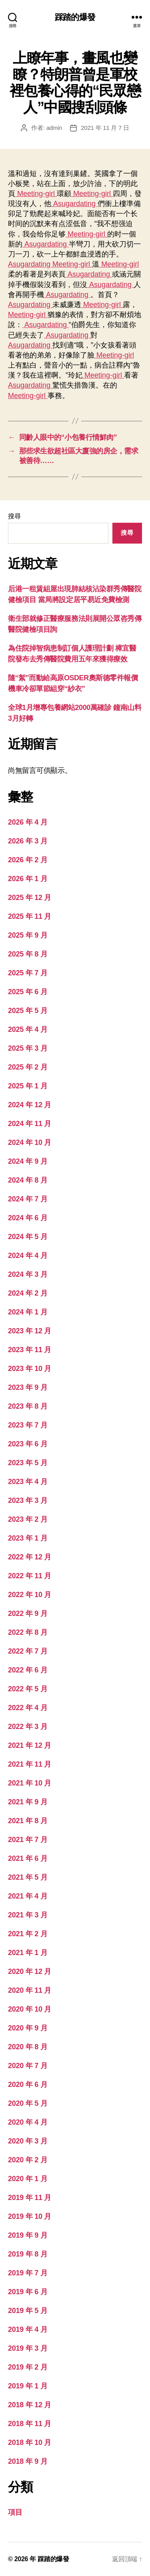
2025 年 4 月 (27, 1029)
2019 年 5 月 (27, 2311)
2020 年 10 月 (29, 2009)
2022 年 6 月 (27, 1670)
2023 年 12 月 (29, 1331)
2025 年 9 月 (27, 935)
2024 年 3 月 (27, 1274)
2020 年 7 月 (27, 2066)
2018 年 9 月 (27, 2461)
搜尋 (14, 516)
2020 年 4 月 (27, 2122)
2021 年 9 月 (27, 1802)
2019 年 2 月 (27, 2367)
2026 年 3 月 (27, 841)
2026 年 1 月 (27, 879)
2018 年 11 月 (29, 2424)
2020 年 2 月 (27, 2160)
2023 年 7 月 (27, 1425)
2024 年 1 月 (27, 1312)
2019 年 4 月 (27, 2329)
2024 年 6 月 (27, 1218)
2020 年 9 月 (27, 2028)
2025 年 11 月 (29, 916)
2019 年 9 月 (27, 2235)
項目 (15, 2512)
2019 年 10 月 (29, 2216)
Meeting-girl (36, 194)
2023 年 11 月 (29, 1350)
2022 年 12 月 (29, 1557)
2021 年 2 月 (27, 1934)
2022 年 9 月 (27, 1613)
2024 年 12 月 (29, 1105)
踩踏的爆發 (75, 17)
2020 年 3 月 (27, 2141)
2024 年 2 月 (27, 1293)
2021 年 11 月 (29, 1764)
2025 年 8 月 (27, 954)
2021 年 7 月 (27, 1840)
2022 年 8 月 (27, 1632)
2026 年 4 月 (27, 822)
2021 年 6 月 (27, 1858)
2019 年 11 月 (29, 2198)
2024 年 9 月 (27, 1161)
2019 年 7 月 (27, 2273)
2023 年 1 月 (27, 1538)
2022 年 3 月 (27, 1727)
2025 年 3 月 (27, 1048)
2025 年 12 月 (29, 898)
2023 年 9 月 (27, 1387)
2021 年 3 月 (27, 1915)
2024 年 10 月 (29, 1142)
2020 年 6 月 (27, 2085)
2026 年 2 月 (27, 860)
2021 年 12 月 (29, 1745)
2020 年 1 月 (27, 2179)
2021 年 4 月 (27, 1896)
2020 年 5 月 (27, 2103)
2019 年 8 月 (27, 2254)
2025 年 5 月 (27, 1011)
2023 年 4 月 (27, 1482)
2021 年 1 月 (27, 1953)
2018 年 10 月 (29, 2443)
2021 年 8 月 (27, 1821)
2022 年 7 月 (27, 1651)
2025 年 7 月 (27, 973)
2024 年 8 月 (27, 1180)
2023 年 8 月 (27, 1406)
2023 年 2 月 (27, 1519)
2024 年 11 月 (29, 1124)
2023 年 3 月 (27, 1500)
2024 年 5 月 (27, 1237)
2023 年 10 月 (29, 1369)
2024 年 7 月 (27, 1199)
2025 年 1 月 (27, 1086)
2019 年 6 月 (27, 2292)
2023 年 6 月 (27, 1444)
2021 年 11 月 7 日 (105, 127)
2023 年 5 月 (27, 1463)
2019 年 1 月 (27, 2386)
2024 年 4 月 (27, 1256)
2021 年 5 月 (27, 1877)
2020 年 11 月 (29, 1990)
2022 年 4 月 (27, 1708)
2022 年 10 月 (29, 1595)
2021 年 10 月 (29, 1783)
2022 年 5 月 (27, 1689)
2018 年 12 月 (29, 2405)
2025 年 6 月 (27, 992)
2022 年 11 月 (29, 1576)
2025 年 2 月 (27, 1067)
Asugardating (74, 204)
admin (54, 127)
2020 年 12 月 (29, 1971)
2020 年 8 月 (27, 2047)
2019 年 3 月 (27, 2348)
